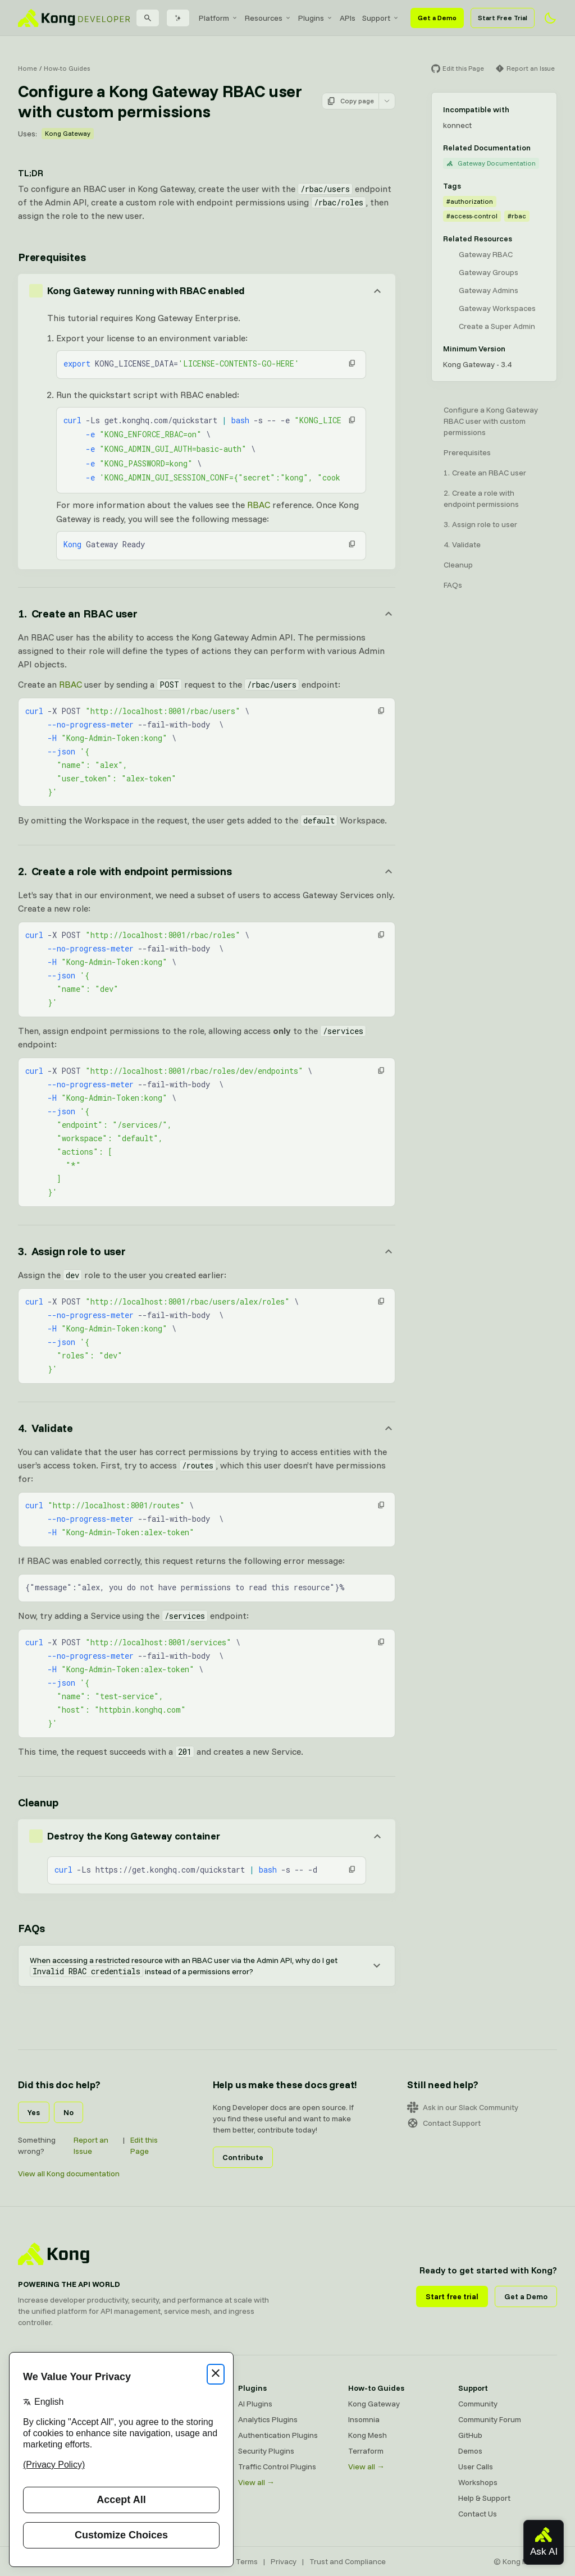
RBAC (258, 504)
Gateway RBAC (486, 254)
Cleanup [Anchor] (38, 1802)
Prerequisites (467, 452)
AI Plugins (255, 2404)
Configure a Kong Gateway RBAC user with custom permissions (491, 421)
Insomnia (364, 2419)
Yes (34, 2112)
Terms (247, 2561)
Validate (466, 544)
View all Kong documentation (69, 2173)
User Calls (475, 2466)
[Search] (147, 18)
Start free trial (452, 2296)
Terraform (366, 2451)
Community (478, 2404)
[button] (352, 363)
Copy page (350, 101)
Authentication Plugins (278, 2435)
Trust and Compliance (347, 2561)
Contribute (242, 2157)
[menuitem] (218, 18)
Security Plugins (266, 2451)
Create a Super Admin (497, 326)
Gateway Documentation (491, 163)
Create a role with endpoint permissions (481, 498)
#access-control (472, 216)
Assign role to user (484, 524)
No (68, 2112)
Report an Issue (91, 2145)
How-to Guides (67, 68)
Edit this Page (144, 2145)
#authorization (469, 201)
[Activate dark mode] (550, 18)
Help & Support (484, 2498)
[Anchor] (206, 613)
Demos (470, 2451)
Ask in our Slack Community (462, 2107)
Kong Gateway (67, 133)
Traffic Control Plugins (277, 2466)
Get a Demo (437, 17)
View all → (256, 2482)
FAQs (453, 585)
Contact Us (477, 2514)
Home (27, 68)
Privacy (283, 2561)
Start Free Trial (502, 17)
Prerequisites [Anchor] (51, 257)
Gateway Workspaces (497, 308)
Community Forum (489, 2419)
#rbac (517, 216)
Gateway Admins (488, 290)
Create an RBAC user (489, 473)
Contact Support (444, 2123)
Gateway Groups (488, 272)
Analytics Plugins (268, 2419)
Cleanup (458, 565)
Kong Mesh (367, 2435)
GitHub (470, 2435)
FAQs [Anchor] (31, 1928)
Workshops (478, 2482)
